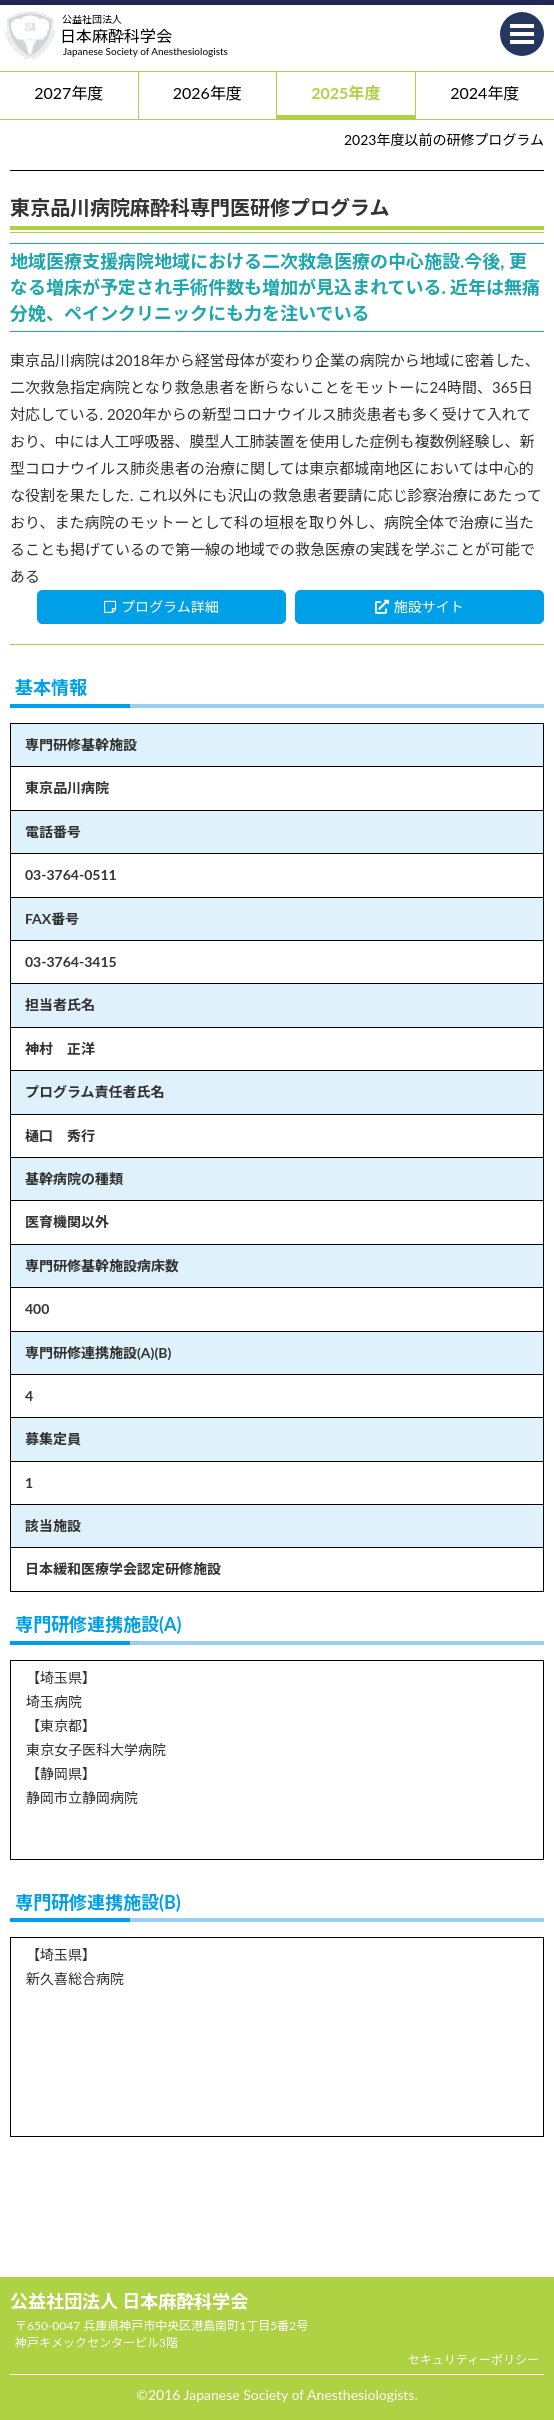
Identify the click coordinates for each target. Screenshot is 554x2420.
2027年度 (68, 92)
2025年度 (345, 92)
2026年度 (207, 92)
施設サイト (419, 606)
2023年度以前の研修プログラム (444, 139)
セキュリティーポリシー (473, 2359)
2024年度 (484, 92)
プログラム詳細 (161, 606)
